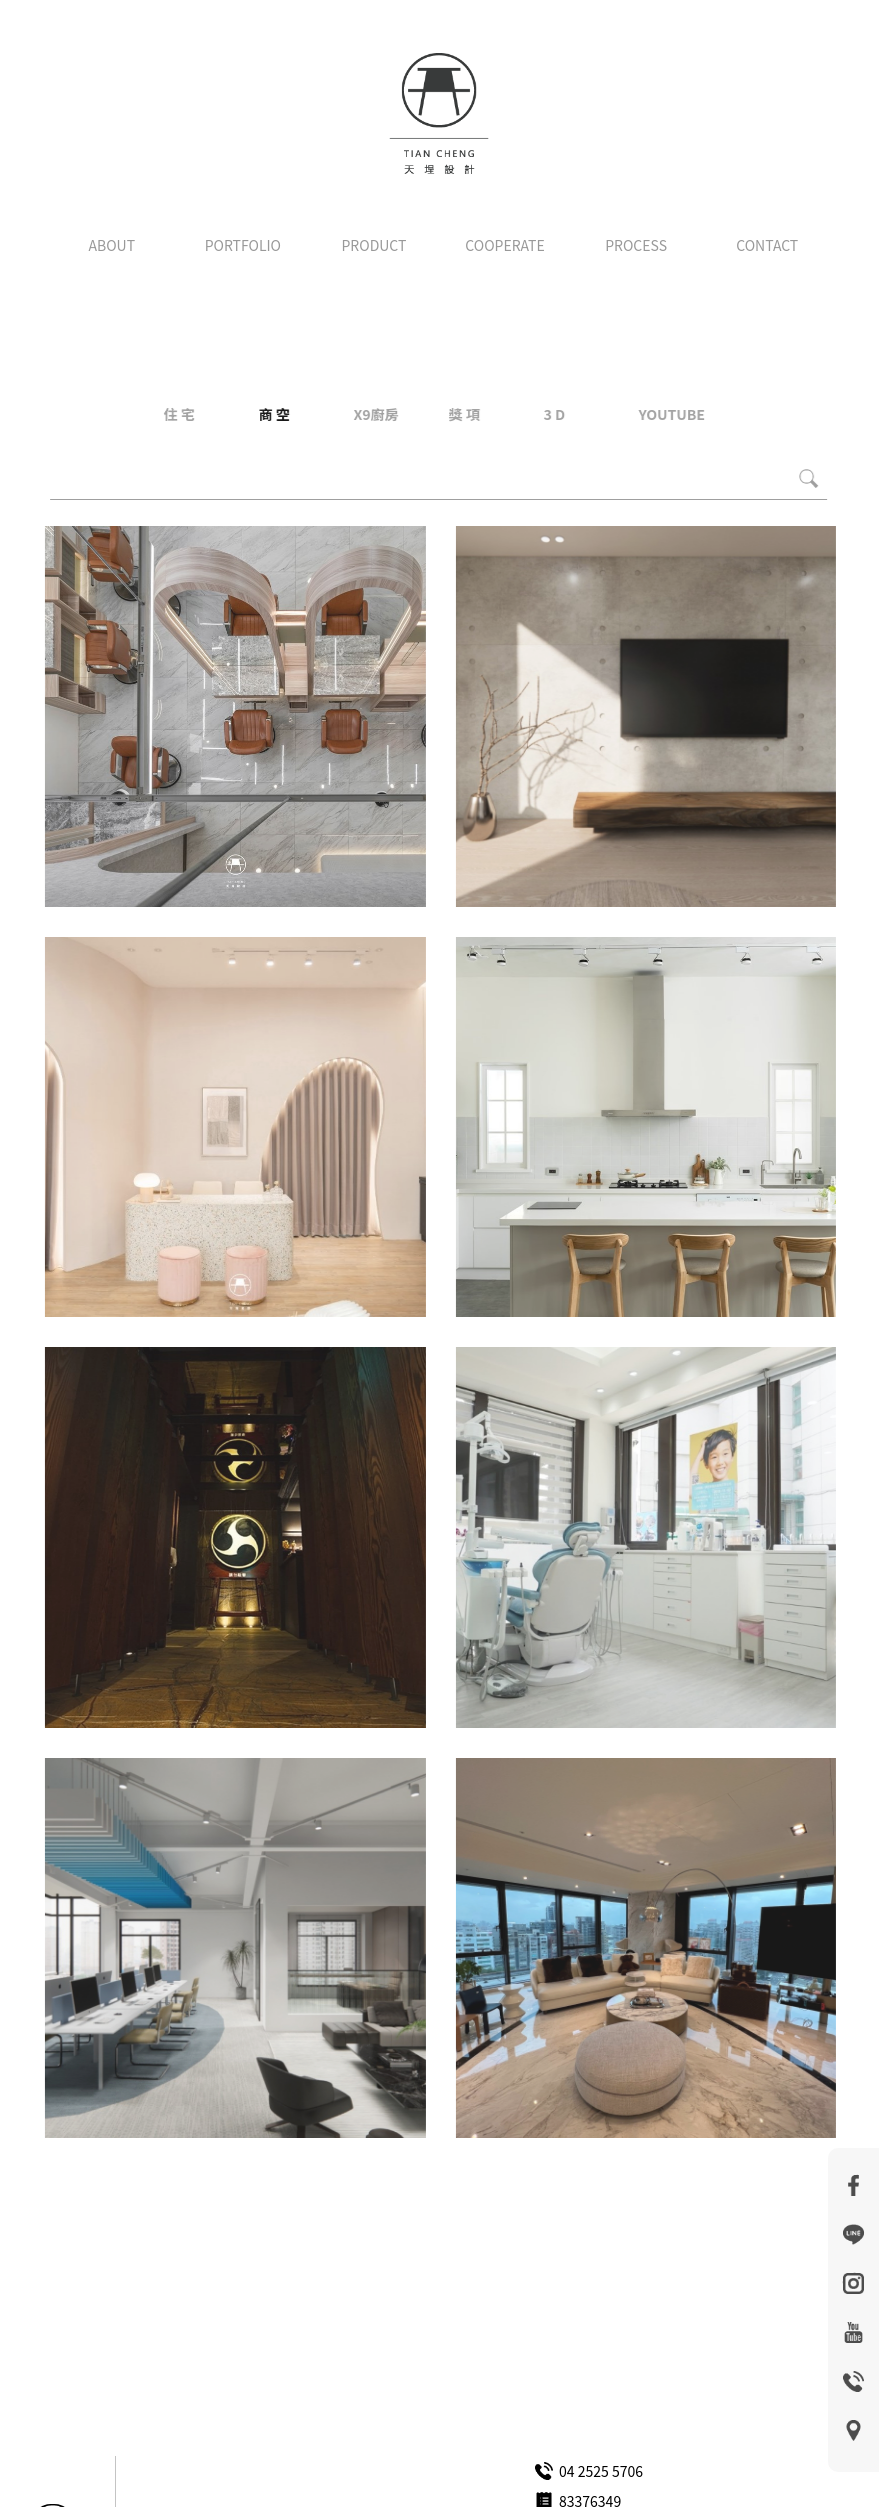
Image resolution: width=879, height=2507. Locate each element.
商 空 (273, 414)
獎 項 (463, 414)
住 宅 (178, 414)
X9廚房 (375, 414)
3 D (553, 414)
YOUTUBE (671, 414)
